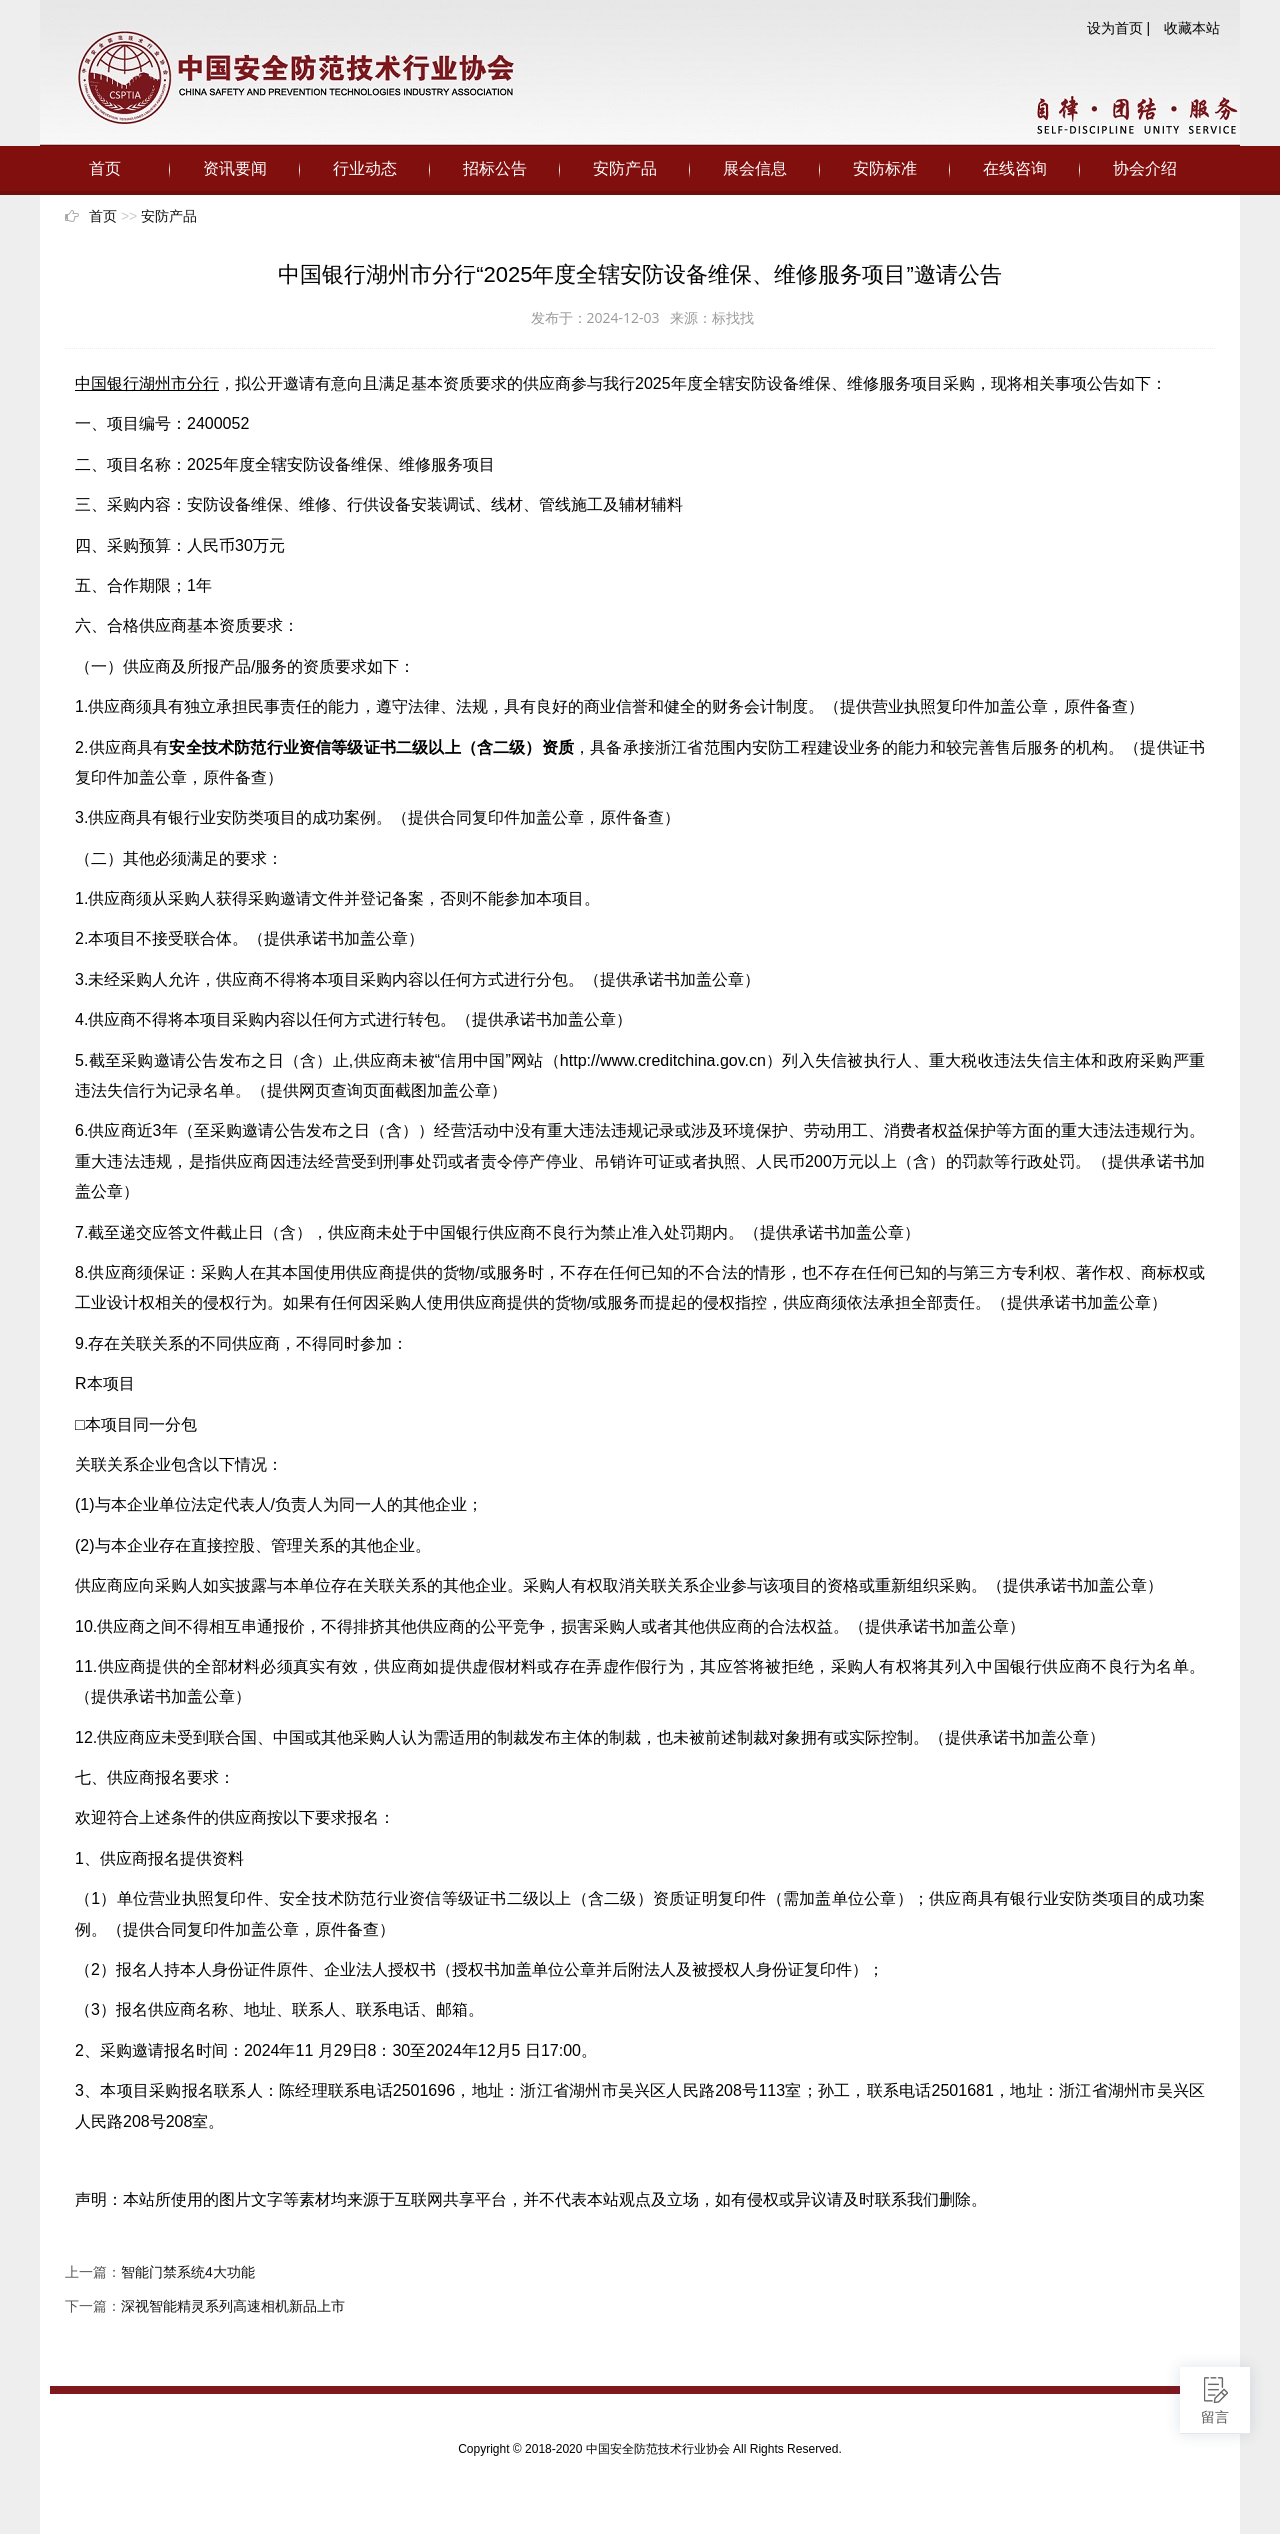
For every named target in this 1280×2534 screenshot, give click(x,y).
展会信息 (755, 168)
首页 (105, 168)
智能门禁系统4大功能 (188, 2272)
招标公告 (495, 168)
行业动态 (365, 168)
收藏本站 (1192, 28)
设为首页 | (1119, 28)
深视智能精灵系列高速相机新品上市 (233, 2306)
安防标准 (885, 168)
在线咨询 (1015, 168)
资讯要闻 (235, 168)
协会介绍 (1145, 168)
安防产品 (625, 168)
